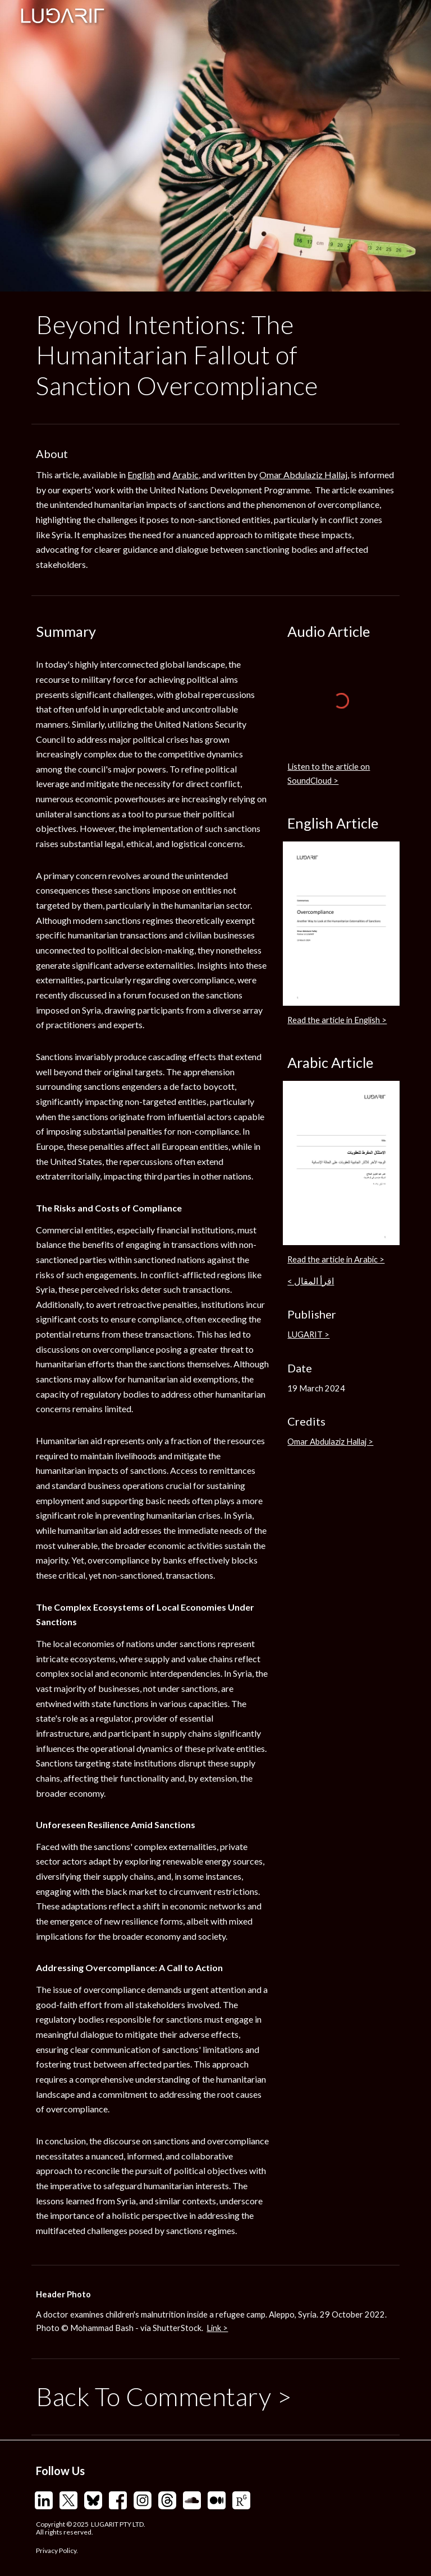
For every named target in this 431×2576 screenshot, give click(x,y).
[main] (215, 355)
